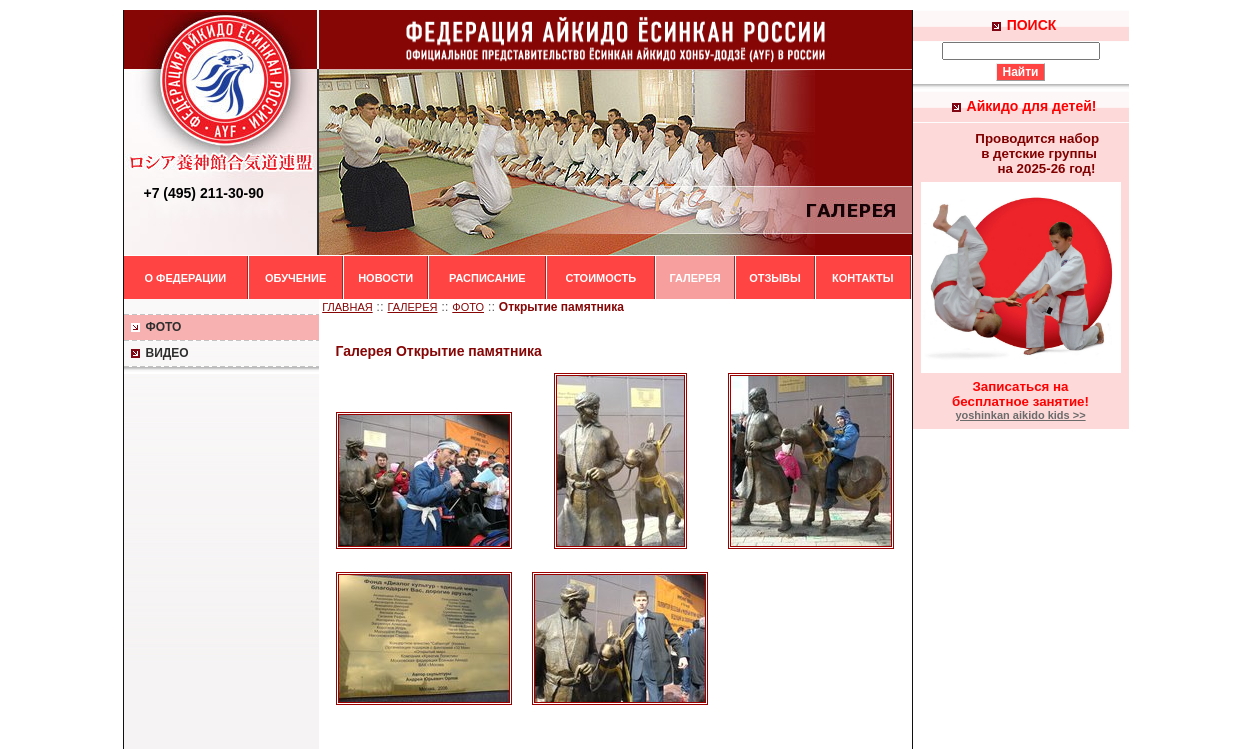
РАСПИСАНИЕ (487, 278)
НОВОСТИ (385, 278)
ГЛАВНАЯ (347, 307)
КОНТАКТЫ (863, 278)
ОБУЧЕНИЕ (295, 278)
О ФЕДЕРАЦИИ (186, 278)
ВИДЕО (159, 353)
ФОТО (155, 327)
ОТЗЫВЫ (775, 278)
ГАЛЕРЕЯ (694, 278)
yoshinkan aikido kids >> (1020, 415)
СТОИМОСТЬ (600, 278)
